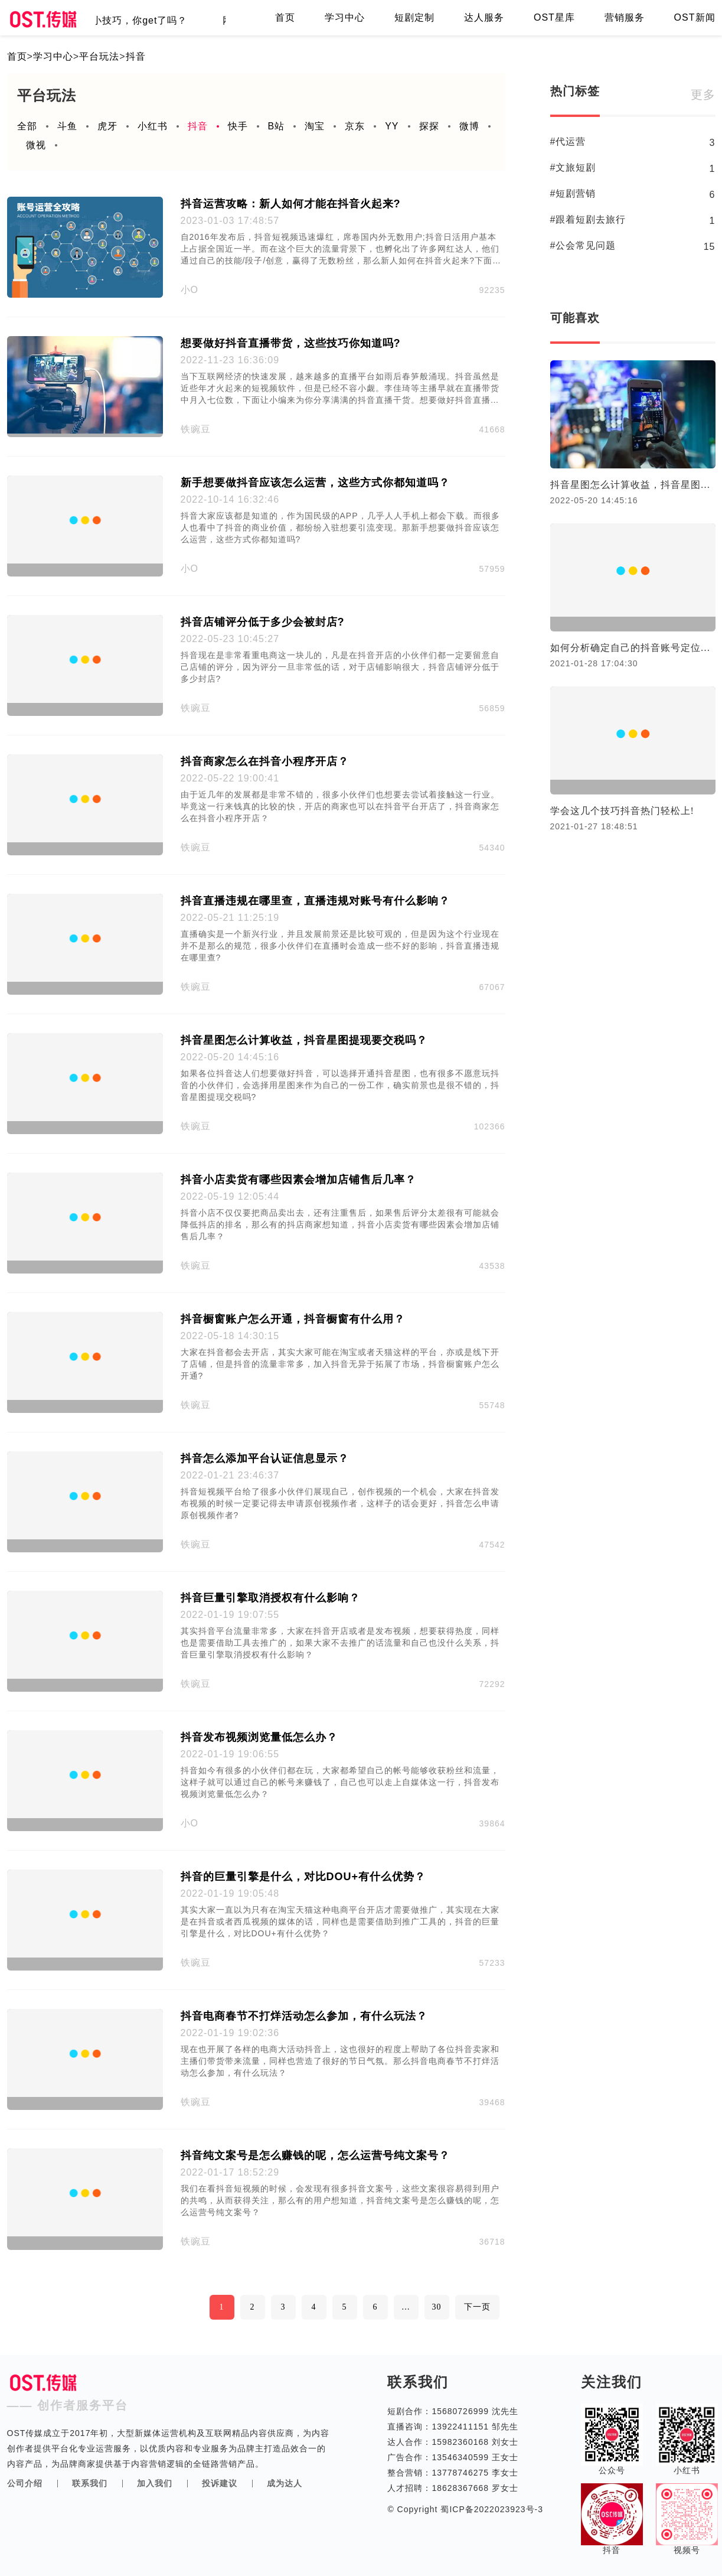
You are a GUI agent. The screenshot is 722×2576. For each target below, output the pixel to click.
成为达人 (284, 2483)
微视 (36, 145)
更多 (703, 94)
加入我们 (154, 2483)
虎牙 (107, 126)
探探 (429, 126)
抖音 (136, 56)
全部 (27, 126)
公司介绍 (25, 2483)
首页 (285, 17)
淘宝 (315, 126)
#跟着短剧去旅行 (588, 219)
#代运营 (568, 141)
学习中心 (345, 17)
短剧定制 (414, 17)
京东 (355, 126)
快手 (238, 126)
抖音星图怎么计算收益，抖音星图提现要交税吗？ (633, 485)
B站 (276, 126)
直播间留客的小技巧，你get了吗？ (116, 20)
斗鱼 (67, 126)
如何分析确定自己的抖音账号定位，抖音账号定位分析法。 (633, 648)
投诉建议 (219, 2483)
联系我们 (89, 2483)
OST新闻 (695, 17)
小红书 (153, 126)
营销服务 (625, 17)
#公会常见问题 (583, 245)
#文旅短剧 (573, 167)
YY (391, 126)
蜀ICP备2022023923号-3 (491, 2509)
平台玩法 (99, 56)
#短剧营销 (573, 193)
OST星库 (554, 17)
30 (437, 2307)
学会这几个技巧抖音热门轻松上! (622, 811)
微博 (469, 126)
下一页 (477, 2307)
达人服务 (484, 17)
